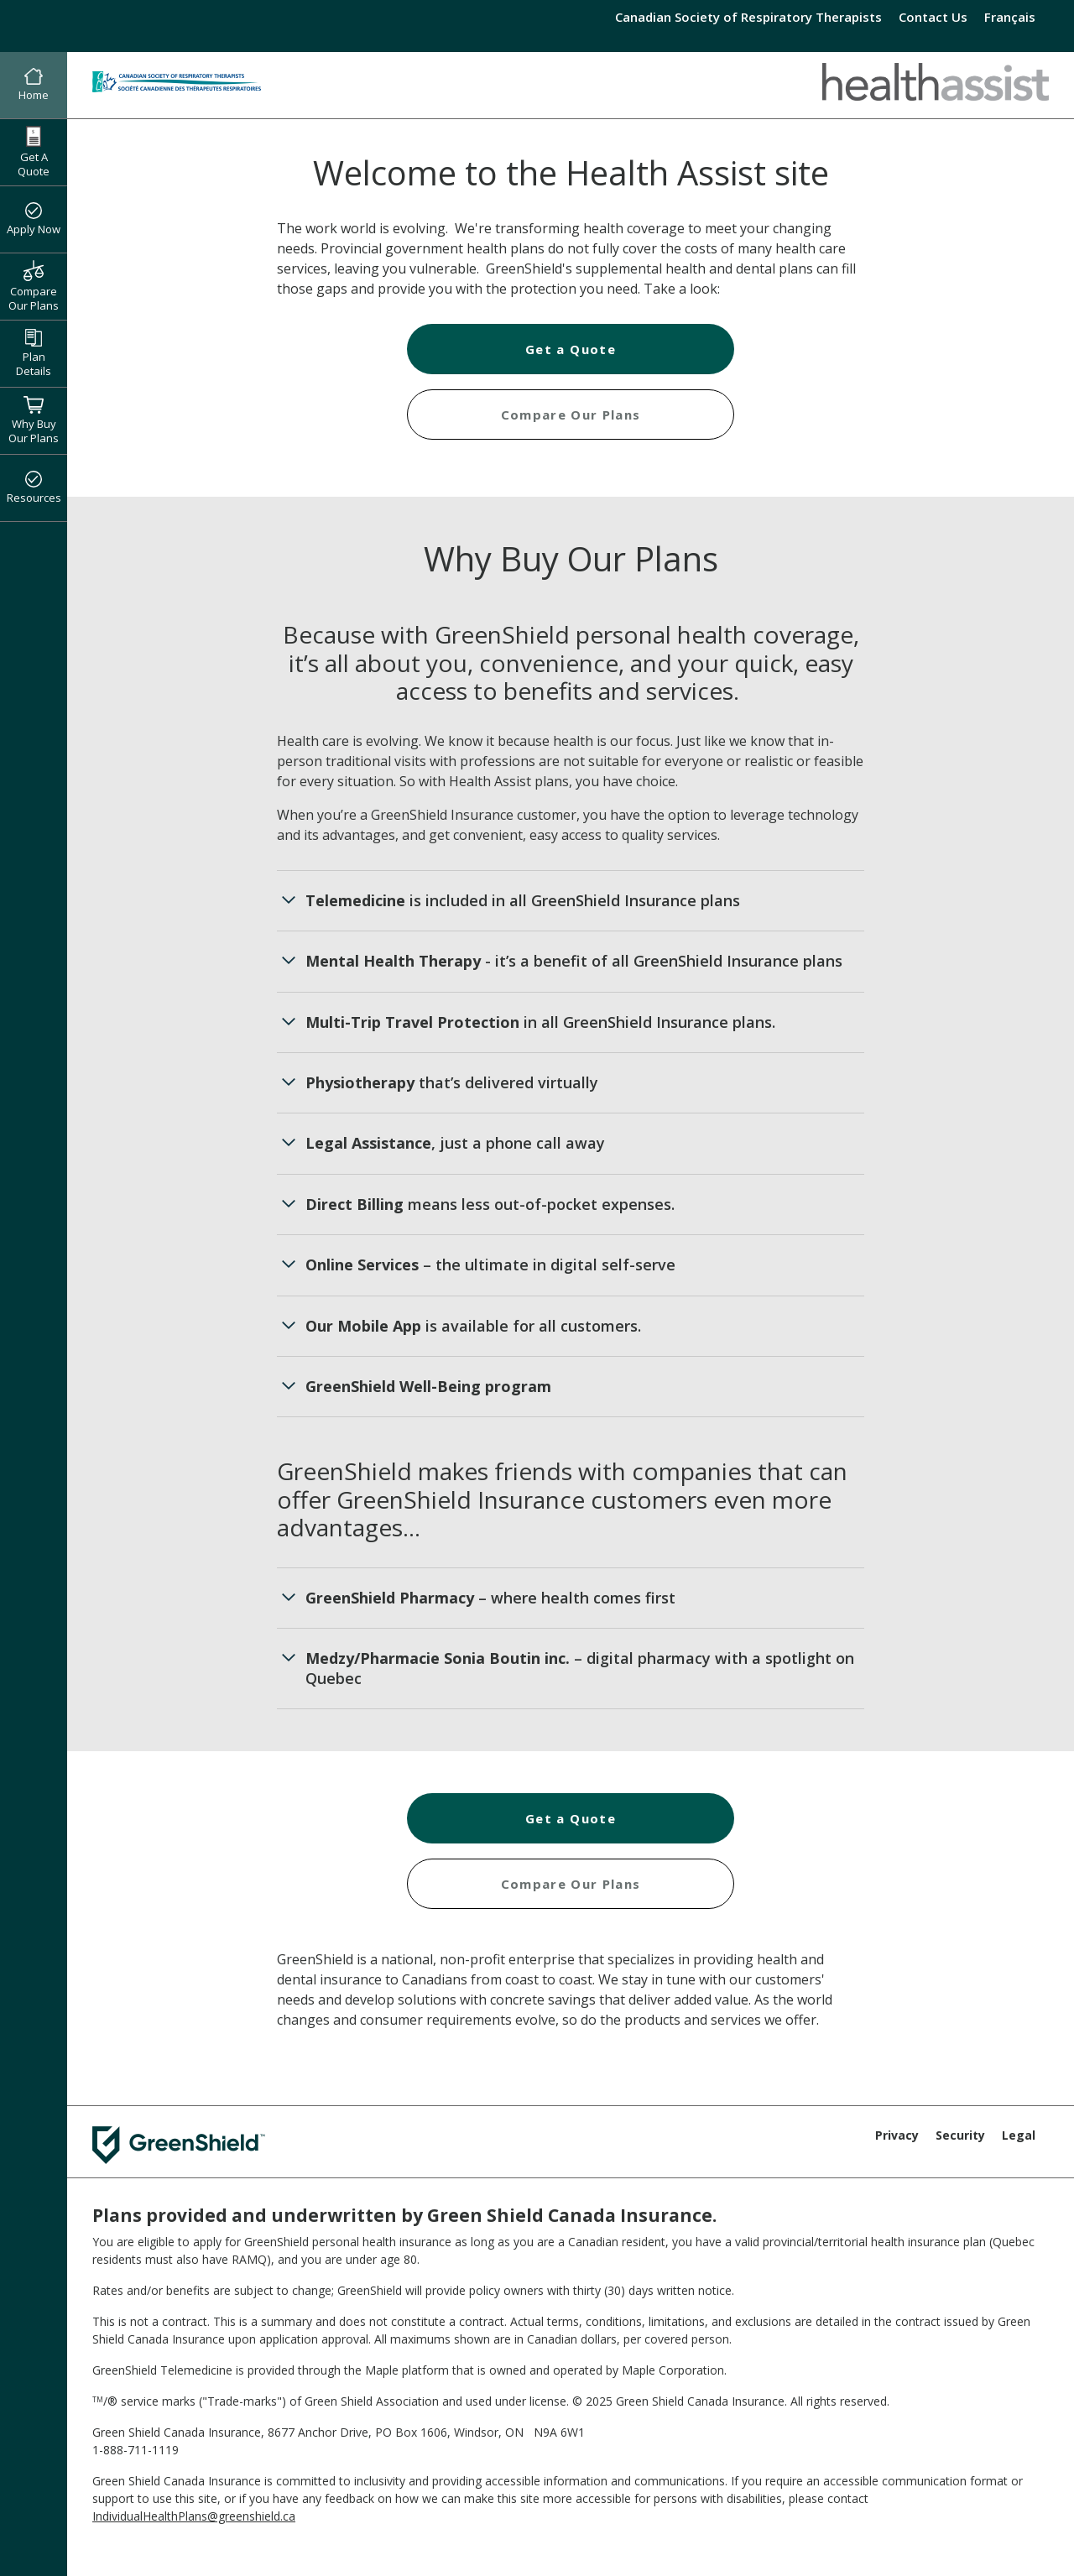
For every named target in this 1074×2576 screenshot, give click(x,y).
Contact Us (933, 16)
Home (33, 85)
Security (960, 2135)
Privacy (897, 2135)
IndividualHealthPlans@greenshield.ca (193, 2516)
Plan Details (33, 353)
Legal (1018, 2135)
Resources (34, 488)
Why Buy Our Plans (33, 420)
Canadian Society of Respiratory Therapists (748, 16)
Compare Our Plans (33, 286)
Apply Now (33, 219)
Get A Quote (34, 152)
